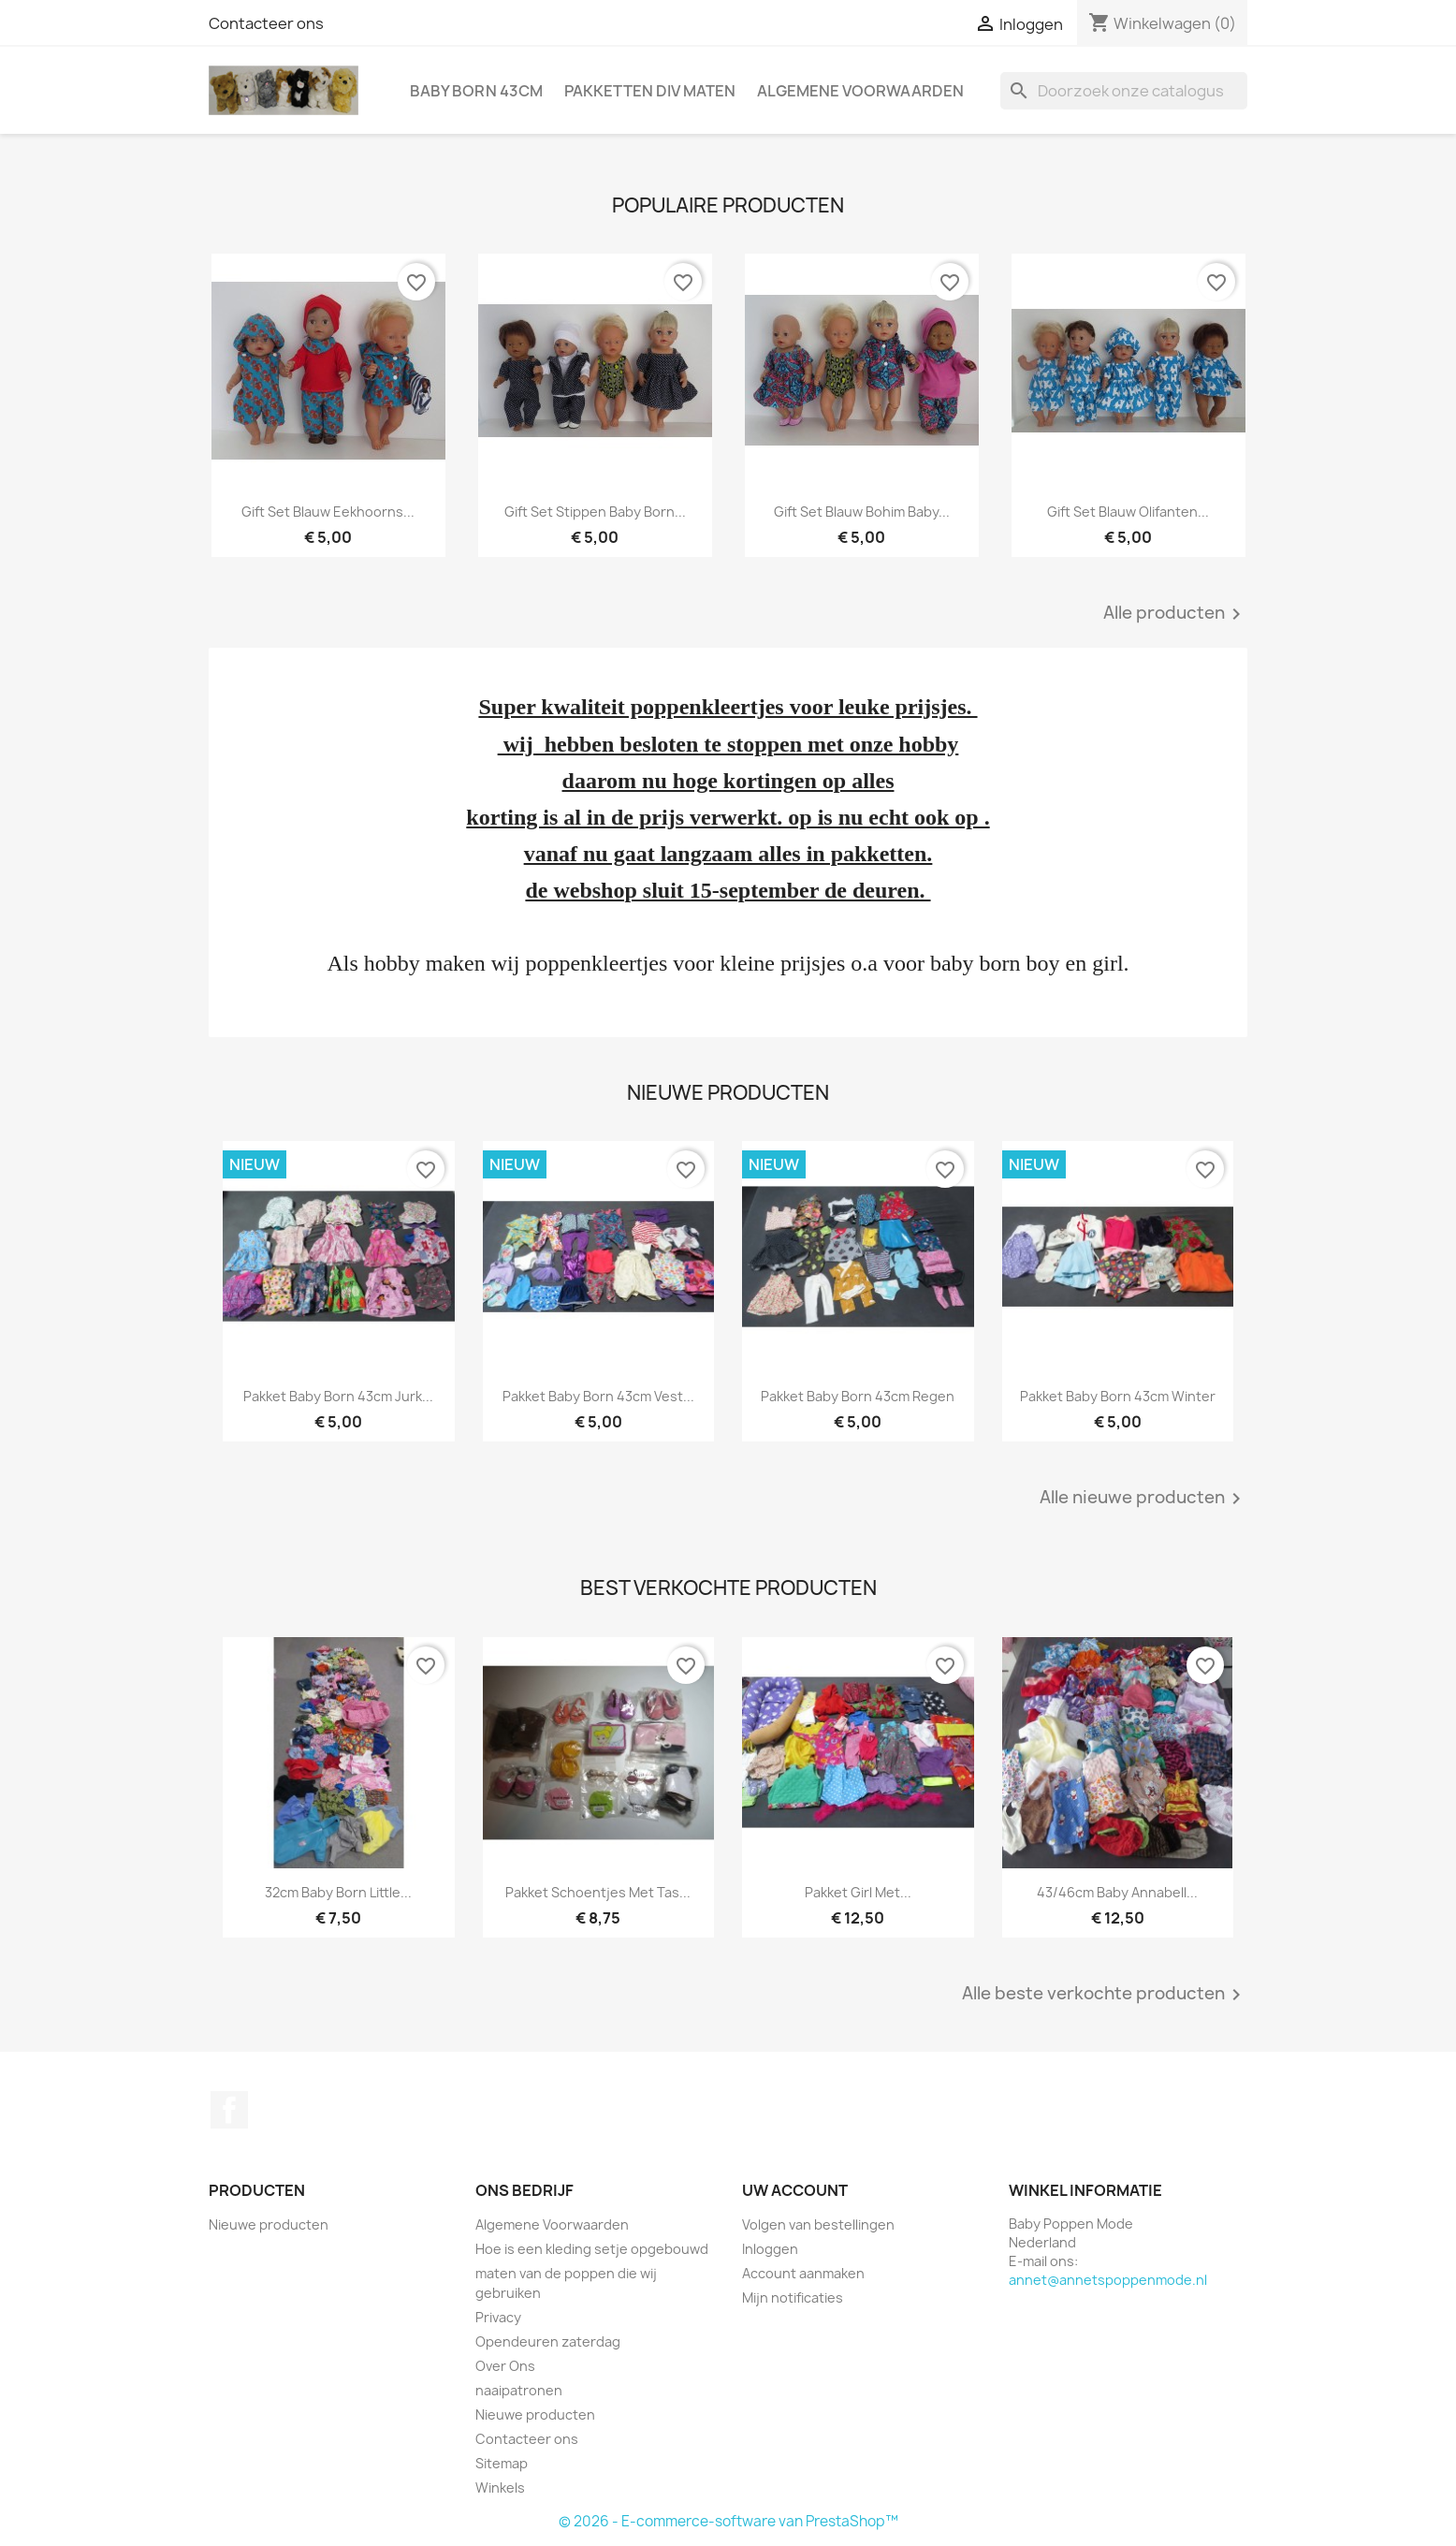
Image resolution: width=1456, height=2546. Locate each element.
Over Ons (505, 2366)
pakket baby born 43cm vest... (598, 1396)
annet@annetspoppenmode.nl (1108, 2280)
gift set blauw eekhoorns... (328, 511)
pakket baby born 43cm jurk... (338, 1396)
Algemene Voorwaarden (860, 90)
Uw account (795, 2190)
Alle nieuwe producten (1143, 1498)
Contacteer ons (266, 23)
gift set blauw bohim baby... (862, 511)
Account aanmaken (803, 2273)
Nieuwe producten (268, 2224)
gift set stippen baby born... (595, 511)
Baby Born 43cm (476, 90)
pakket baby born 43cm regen (857, 1396)
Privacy (498, 2317)
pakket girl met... (858, 1892)
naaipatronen (518, 2390)
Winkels (500, 2487)
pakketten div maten (649, 90)
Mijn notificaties (792, 2297)
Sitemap (501, 2463)
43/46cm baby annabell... (1117, 1892)
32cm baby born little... (338, 1892)
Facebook (229, 2110)
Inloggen (770, 2249)
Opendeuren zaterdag (547, 2341)
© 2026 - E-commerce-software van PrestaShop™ (728, 2521)
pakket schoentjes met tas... (598, 1892)
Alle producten (1175, 614)
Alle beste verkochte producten (1104, 1994)
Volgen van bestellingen (818, 2224)
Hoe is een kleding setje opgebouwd (591, 2249)
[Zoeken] (1123, 91)
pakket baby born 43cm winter (1118, 1396)
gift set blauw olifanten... (1128, 511)
